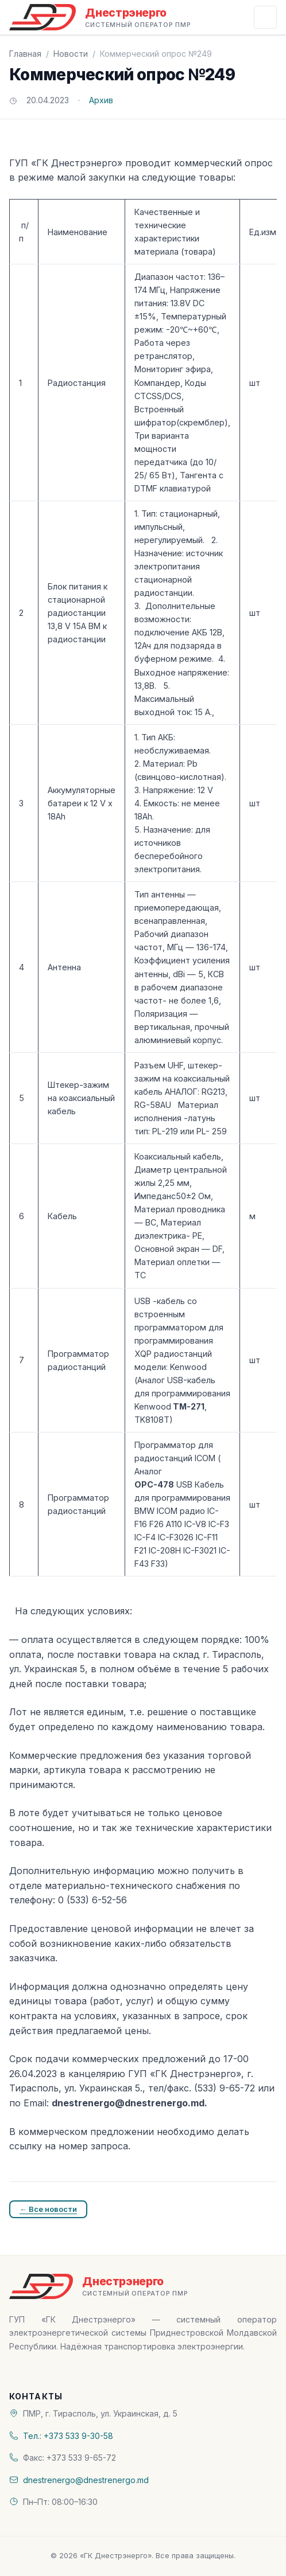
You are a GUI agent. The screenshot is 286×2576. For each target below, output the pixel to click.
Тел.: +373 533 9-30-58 (68, 2436)
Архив (101, 100)
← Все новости (48, 2209)
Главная (25, 53)
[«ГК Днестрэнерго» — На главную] (100, 17)
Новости (70, 53)
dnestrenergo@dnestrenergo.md (86, 2480)
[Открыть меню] (265, 17)
